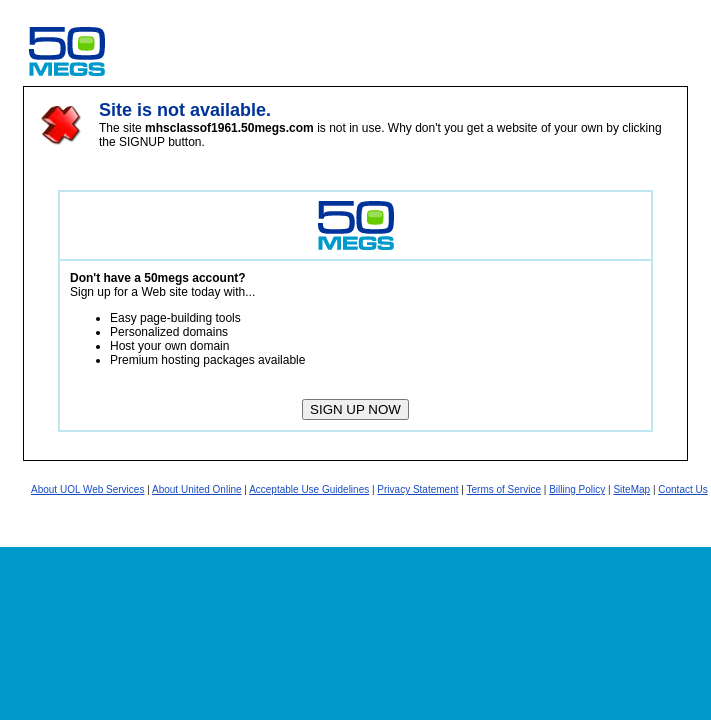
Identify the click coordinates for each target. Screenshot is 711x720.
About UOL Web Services (87, 489)
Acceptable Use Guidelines (309, 489)
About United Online (197, 489)
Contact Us (682, 489)
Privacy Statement (417, 489)
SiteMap (631, 489)
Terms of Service (504, 489)
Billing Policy (577, 489)
